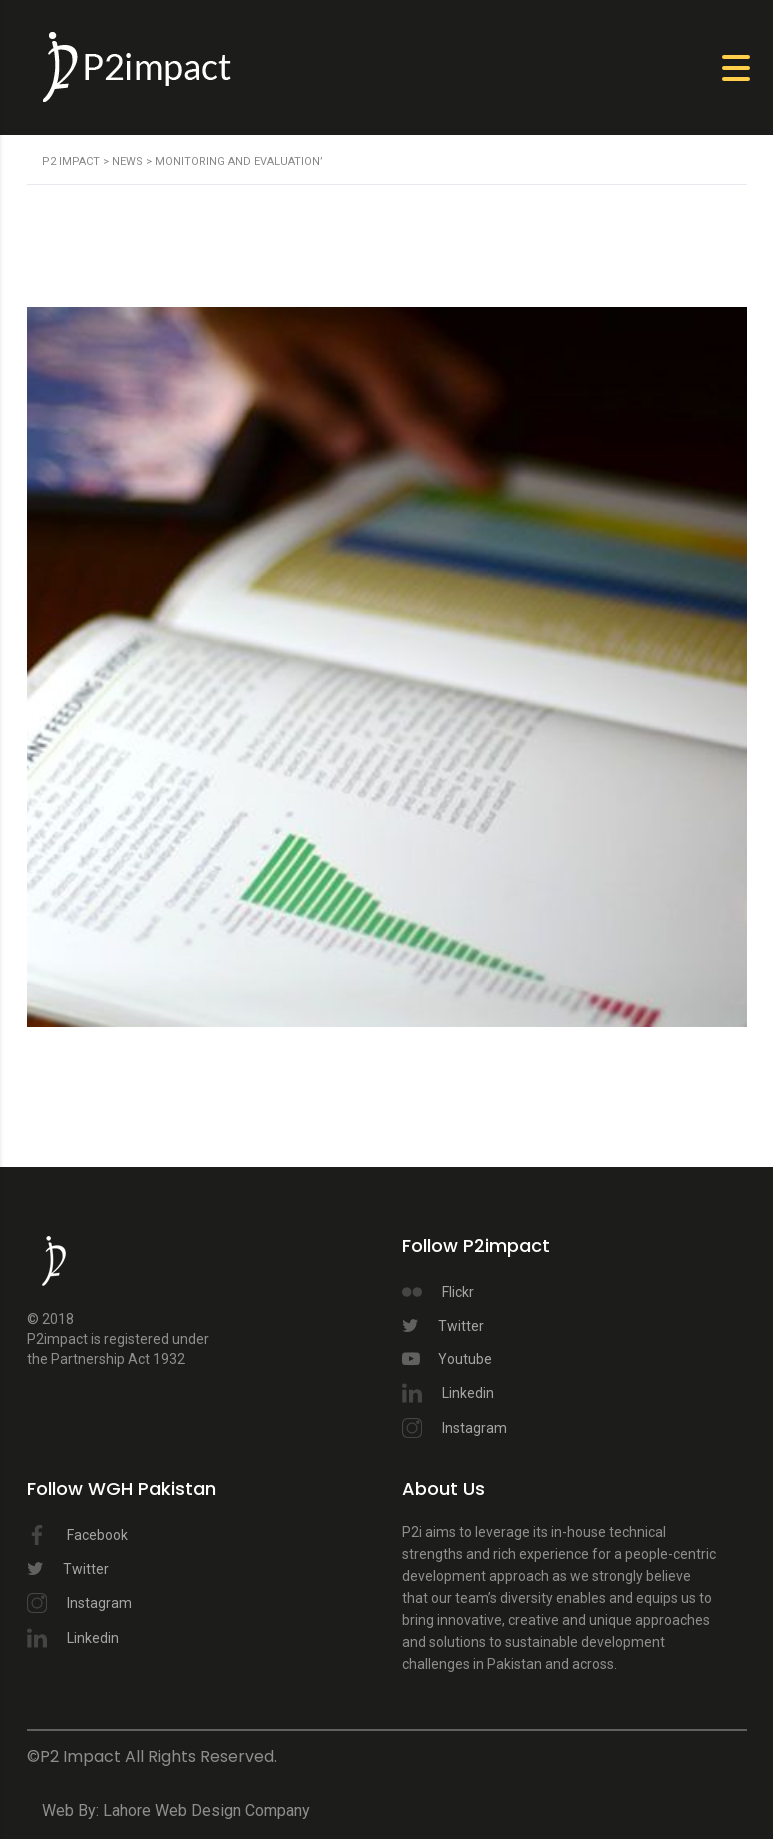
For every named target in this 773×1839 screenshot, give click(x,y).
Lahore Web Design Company (206, 1810)
